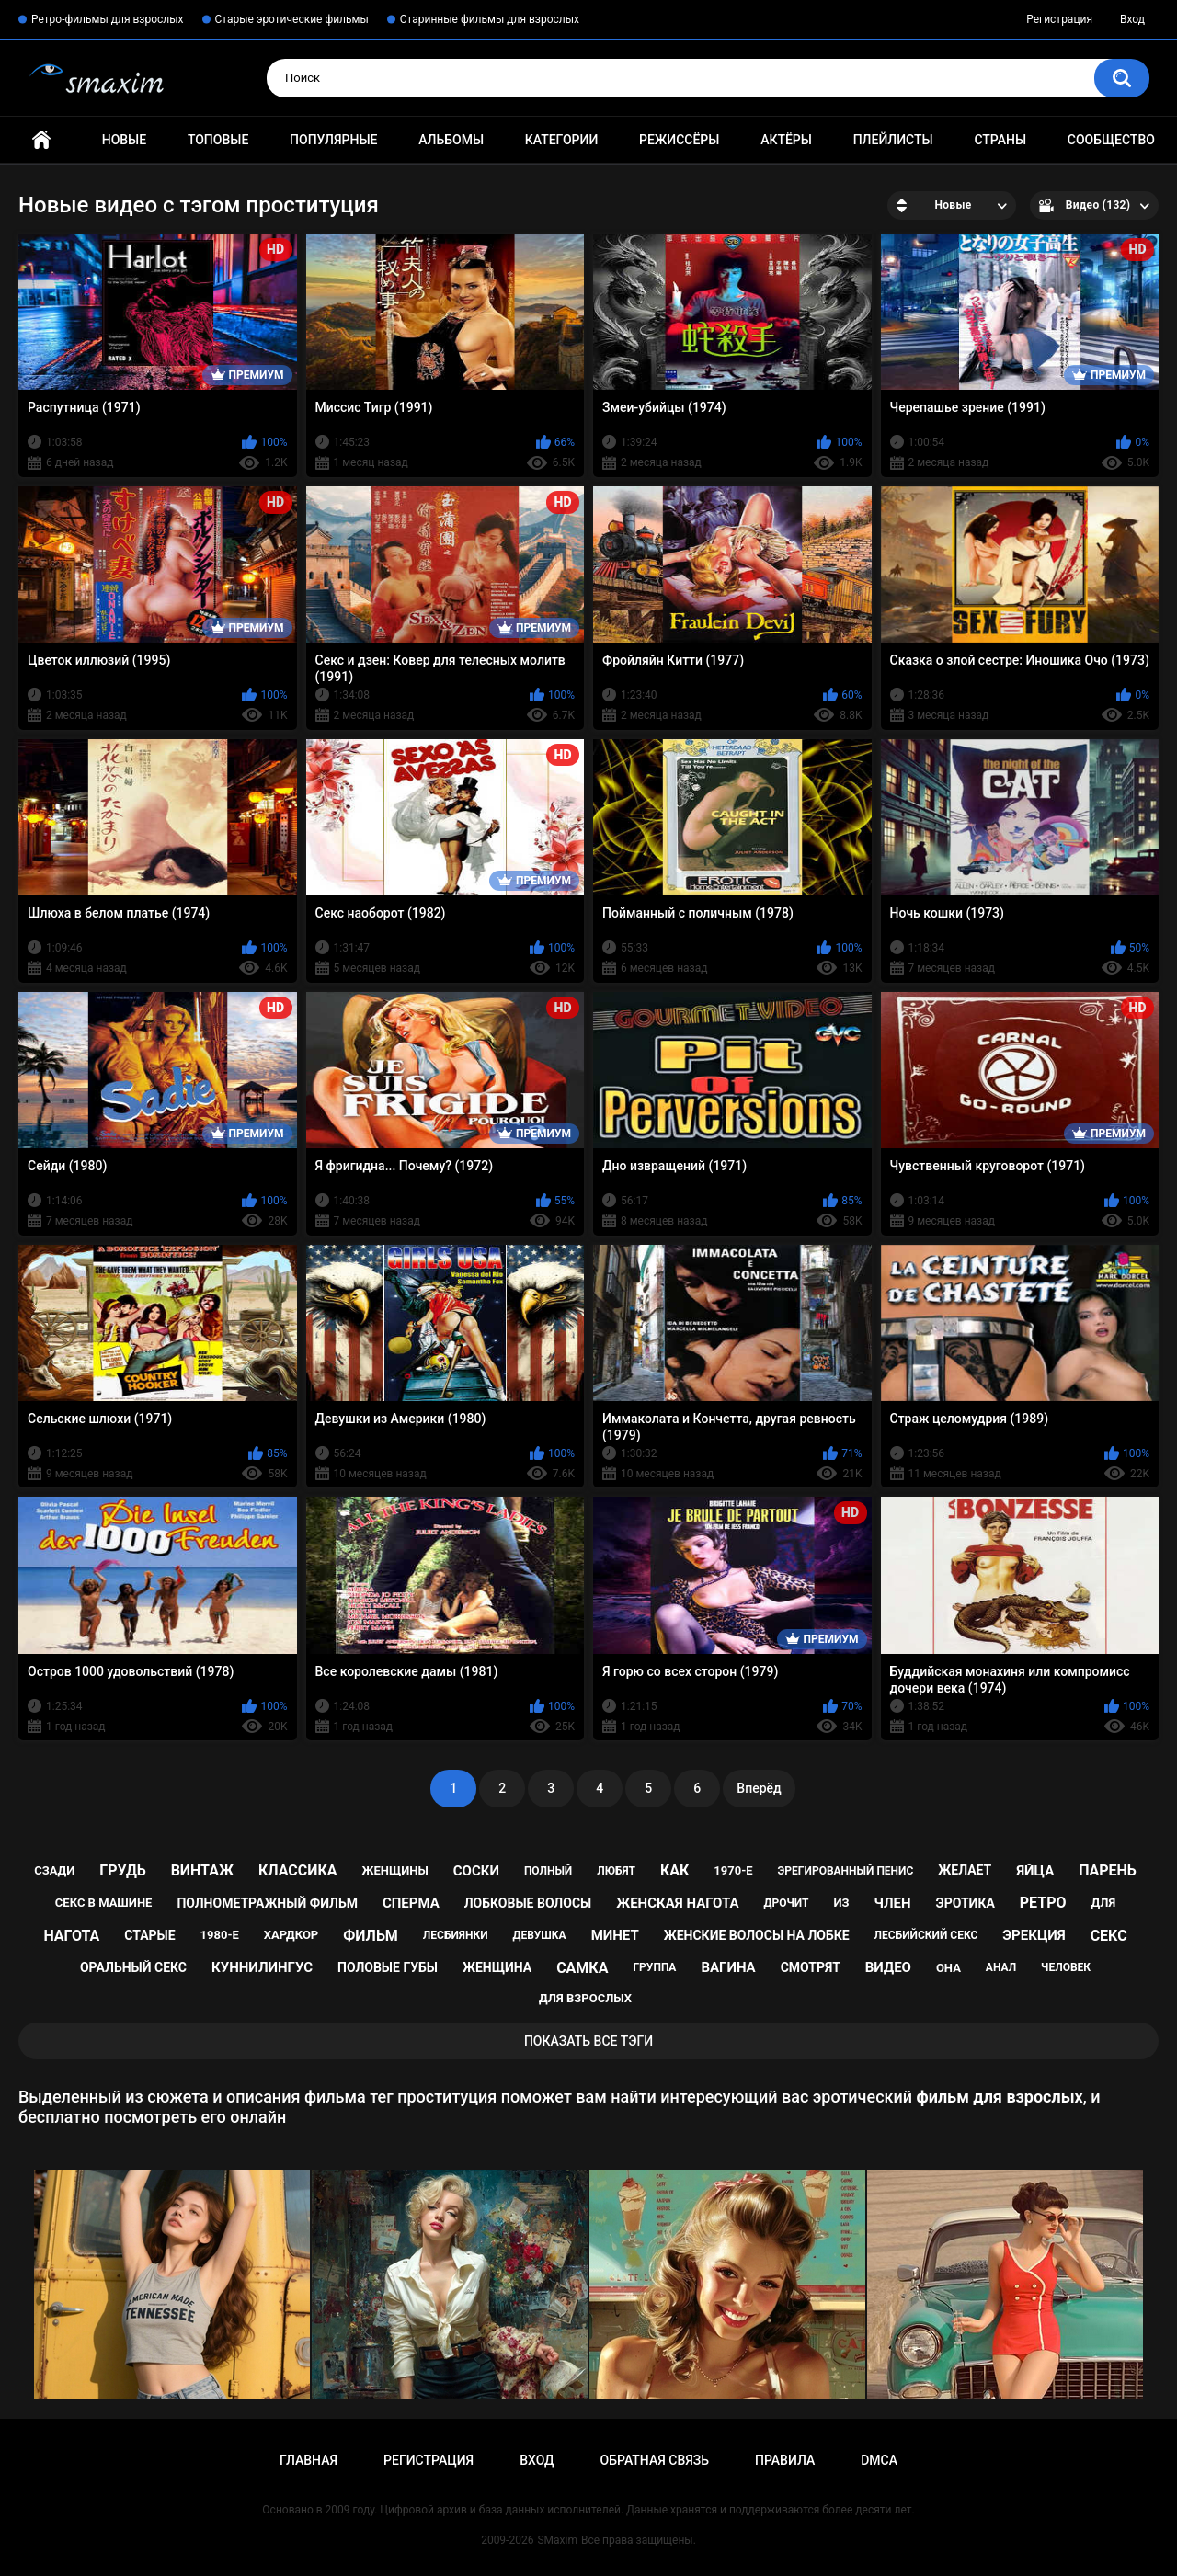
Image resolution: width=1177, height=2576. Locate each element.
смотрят (810, 1967)
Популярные (333, 139)
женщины (394, 1870)
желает (964, 1870)
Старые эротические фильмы (292, 19)
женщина (497, 1967)
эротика (965, 1903)
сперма (411, 1903)
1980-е (219, 1935)
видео (888, 1967)
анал (1001, 1967)
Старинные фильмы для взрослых (489, 19)
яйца (1035, 1871)
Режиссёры (679, 139)
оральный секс (133, 1967)
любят (616, 1870)
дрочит (785, 1903)
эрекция (1033, 1935)
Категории (562, 139)
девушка (539, 1935)
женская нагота (677, 1903)
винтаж (202, 1870)
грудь (122, 1870)
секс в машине (104, 1902)
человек (1066, 1967)
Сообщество (1111, 139)
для (1103, 1902)
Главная (41, 140)
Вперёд (759, 1788)
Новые (124, 139)
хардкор (291, 1935)
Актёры (786, 139)
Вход (1132, 19)
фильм (370, 1935)
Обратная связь (654, 2460)
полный (548, 1870)
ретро (1043, 1902)
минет (615, 1935)
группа (654, 1967)
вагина (728, 1967)
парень (1108, 1870)
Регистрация (1059, 19)
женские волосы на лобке (757, 1935)
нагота (71, 1935)
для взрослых (585, 1998)
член (892, 1903)
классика (297, 1870)
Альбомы (451, 139)
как (674, 1870)
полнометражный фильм (267, 1903)
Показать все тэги (588, 2041)
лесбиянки (455, 1935)
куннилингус (262, 1967)
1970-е (733, 1870)
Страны (1000, 139)
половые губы (387, 1967)
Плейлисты (893, 139)
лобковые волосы (528, 1903)
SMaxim (557, 2540)
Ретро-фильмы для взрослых (107, 19)
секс (1109, 1935)
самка (582, 1968)
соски (476, 1871)
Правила (785, 2460)
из (841, 1902)
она (948, 1968)
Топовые (218, 139)
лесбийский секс (926, 1935)
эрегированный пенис (846, 1870)
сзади (54, 1870)
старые (149, 1935)
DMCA (879, 2460)
